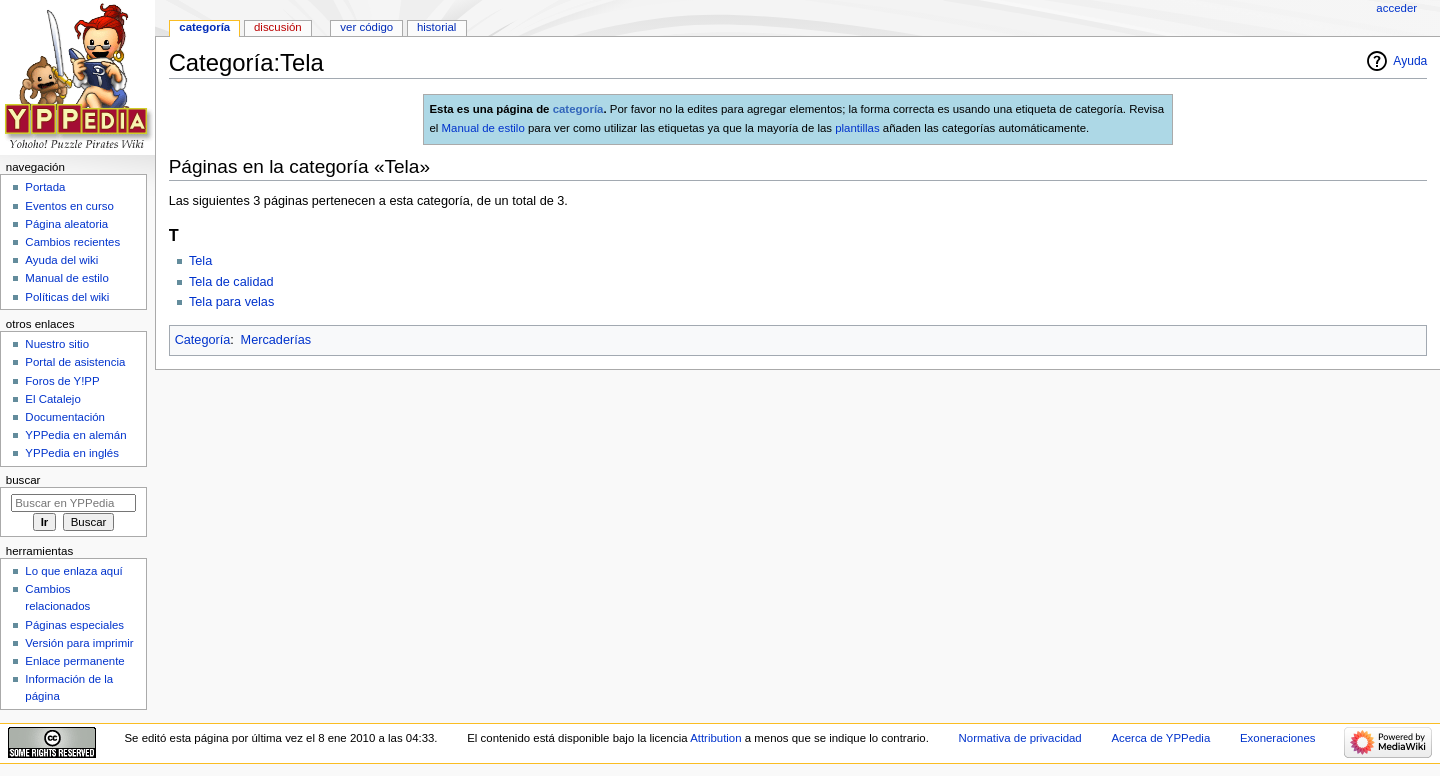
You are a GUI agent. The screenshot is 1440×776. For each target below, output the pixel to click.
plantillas (857, 128)
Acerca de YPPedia (1160, 738)
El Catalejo (52, 399)
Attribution (715, 738)
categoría (578, 109)
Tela (200, 261)
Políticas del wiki (67, 297)
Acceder (1396, 8)
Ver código (366, 27)
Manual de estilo (483, 128)
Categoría (203, 340)
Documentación (65, 417)
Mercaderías (276, 340)
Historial (436, 27)
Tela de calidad (231, 282)
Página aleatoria (66, 224)
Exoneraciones (1278, 738)
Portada (45, 187)
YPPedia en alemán (75, 435)
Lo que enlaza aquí (73, 571)
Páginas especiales (74, 625)
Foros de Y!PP (62, 381)
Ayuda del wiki (61, 260)
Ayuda (1410, 61)
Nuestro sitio (57, 344)
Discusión (278, 27)
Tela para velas (231, 302)
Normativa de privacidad (1020, 738)
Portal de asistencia (75, 362)
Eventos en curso (69, 206)
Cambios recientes (72, 242)
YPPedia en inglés (72, 453)
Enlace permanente (74, 661)
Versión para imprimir (79, 643)
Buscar (23, 480)
